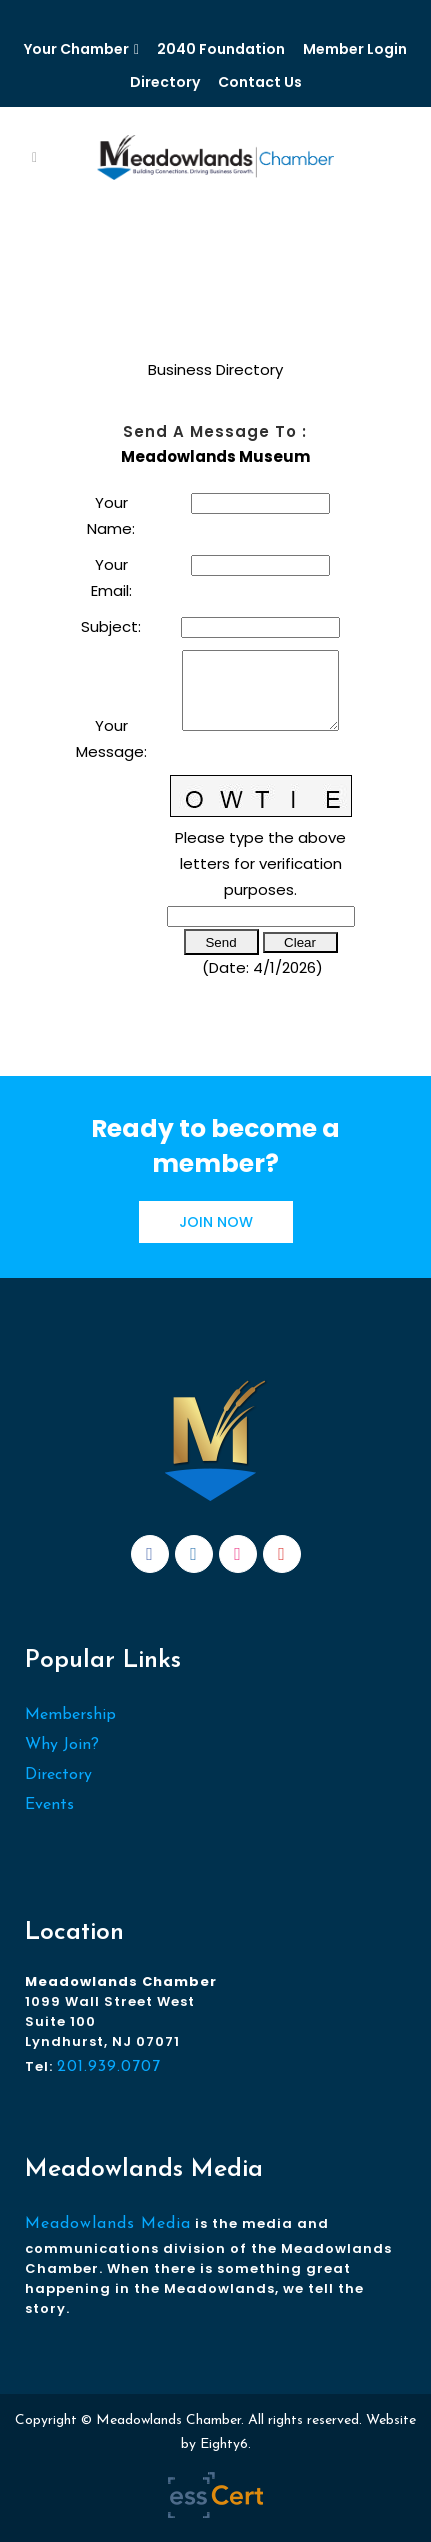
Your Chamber (76, 49)
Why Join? (62, 1745)
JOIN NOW (216, 1222)
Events (49, 1805)
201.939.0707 (109, 2067)
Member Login (355, 49)
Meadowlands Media (108, 2224)
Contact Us (260, 82)
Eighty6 (224, 2444)
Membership (70, 1715)
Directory (165, 82)
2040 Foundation (221, 49)
